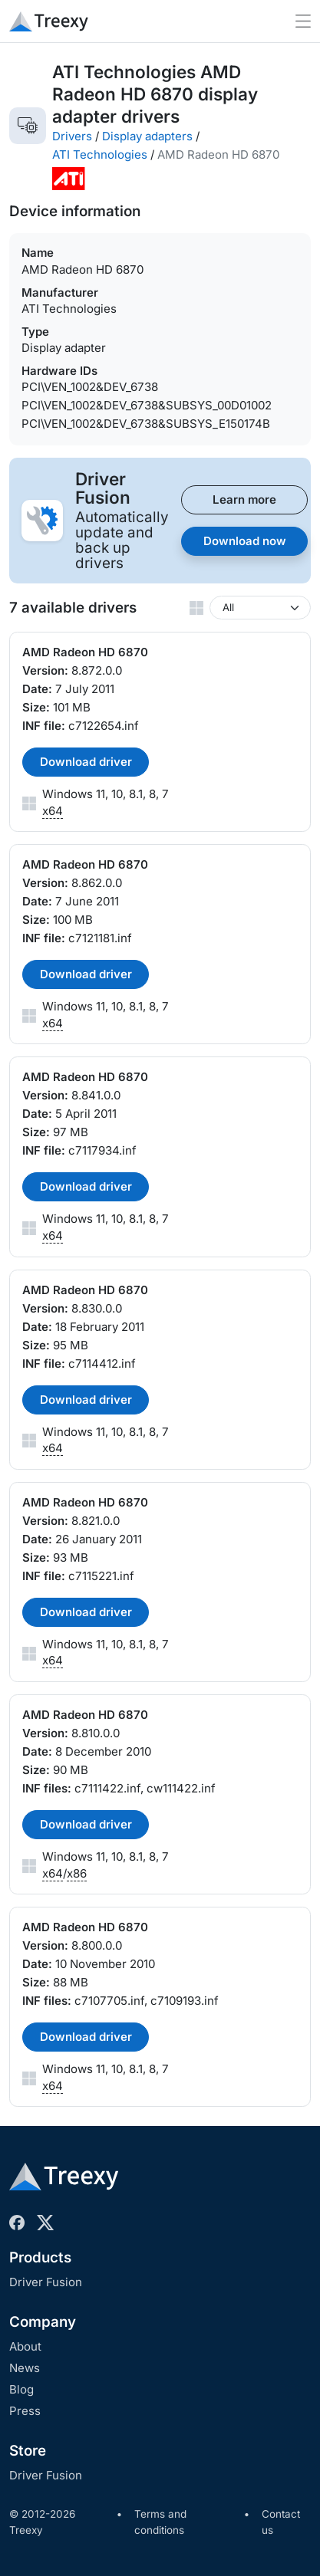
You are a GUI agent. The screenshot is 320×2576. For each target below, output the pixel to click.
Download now (244, 541)
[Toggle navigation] (303, 21)
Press (25, 2411)
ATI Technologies (99, 154)
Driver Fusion (45, 2282)
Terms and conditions (160, 2522)
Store (27, 2450)
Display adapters (147, 136)
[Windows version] (260, 607)
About (25, 2346)
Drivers (72, 136)
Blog (21, 2389)
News (24, 2368)
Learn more (244, 499)
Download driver (86, 761)
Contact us (281, 2522)
